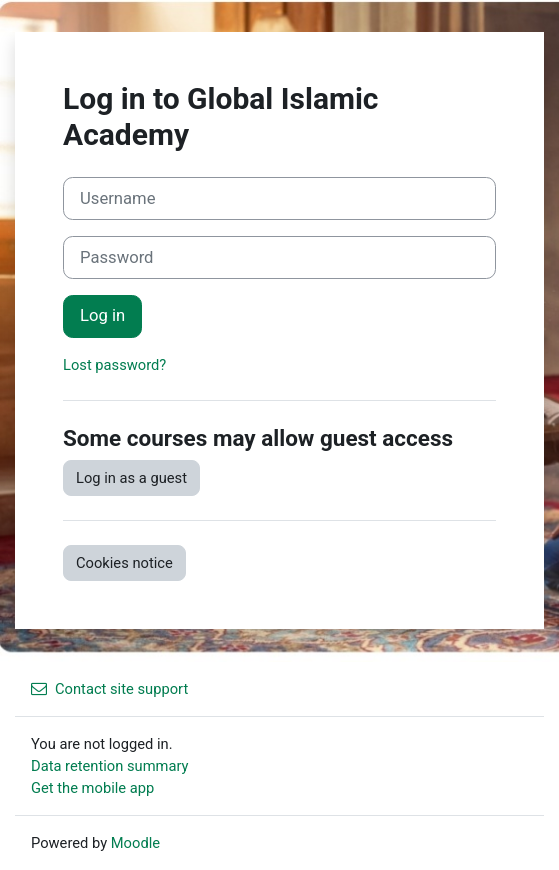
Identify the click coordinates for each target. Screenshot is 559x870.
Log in (102, 315)
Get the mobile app (92, 788)
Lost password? (114, 365)
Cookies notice (124, 563)
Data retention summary (110, 766)
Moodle (135, 843)
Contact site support (109, 689)
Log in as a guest (131, 478)
